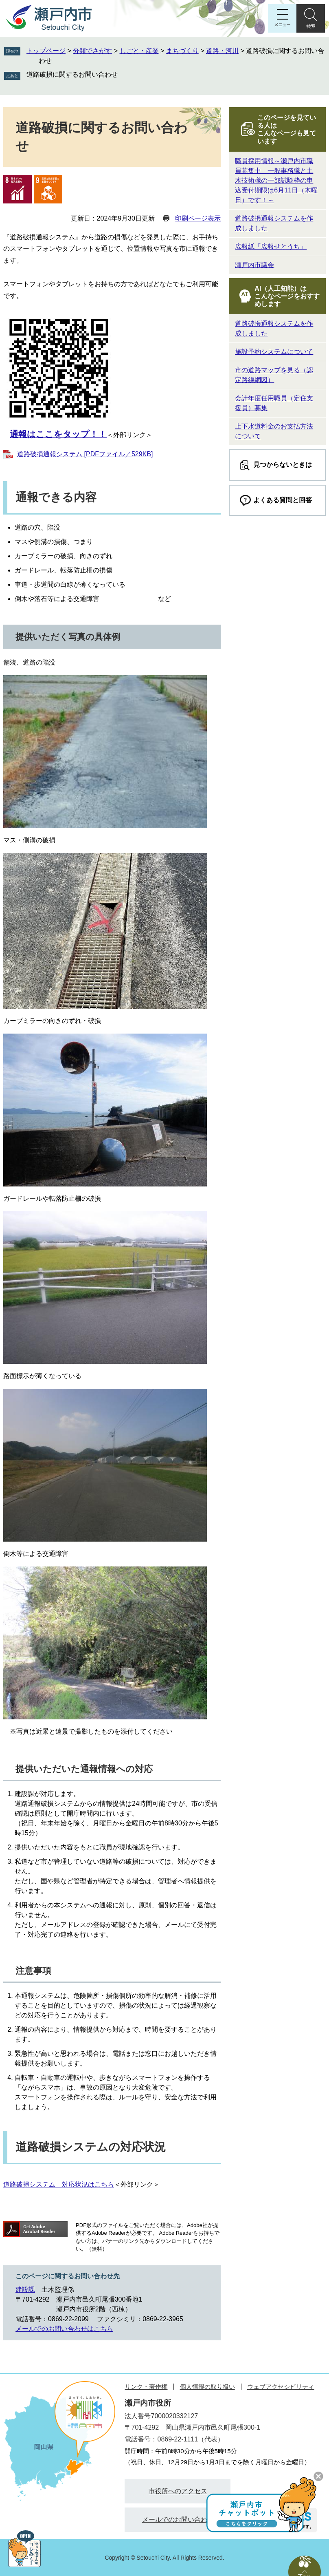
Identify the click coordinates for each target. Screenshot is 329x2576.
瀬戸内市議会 (254, 264)
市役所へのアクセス (178, 2491)
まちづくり (182, 50)
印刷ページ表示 (198, 218)
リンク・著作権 (146, 2386)
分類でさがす (92, 50)
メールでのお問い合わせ (178, 2519)
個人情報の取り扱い (207, 2386)
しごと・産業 (139, 50)
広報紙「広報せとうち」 (271, 246)
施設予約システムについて (274, 351)
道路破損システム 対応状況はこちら (58, 2184)
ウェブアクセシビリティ (280, 2386)
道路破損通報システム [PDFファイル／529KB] (85, 454)
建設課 (25, 2289)
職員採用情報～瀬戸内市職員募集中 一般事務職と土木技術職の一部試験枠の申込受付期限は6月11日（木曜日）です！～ (276, 180)
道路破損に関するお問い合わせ (72, 74)
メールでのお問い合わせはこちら (64, 2328)
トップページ (46, 50)
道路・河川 (222, 50)
